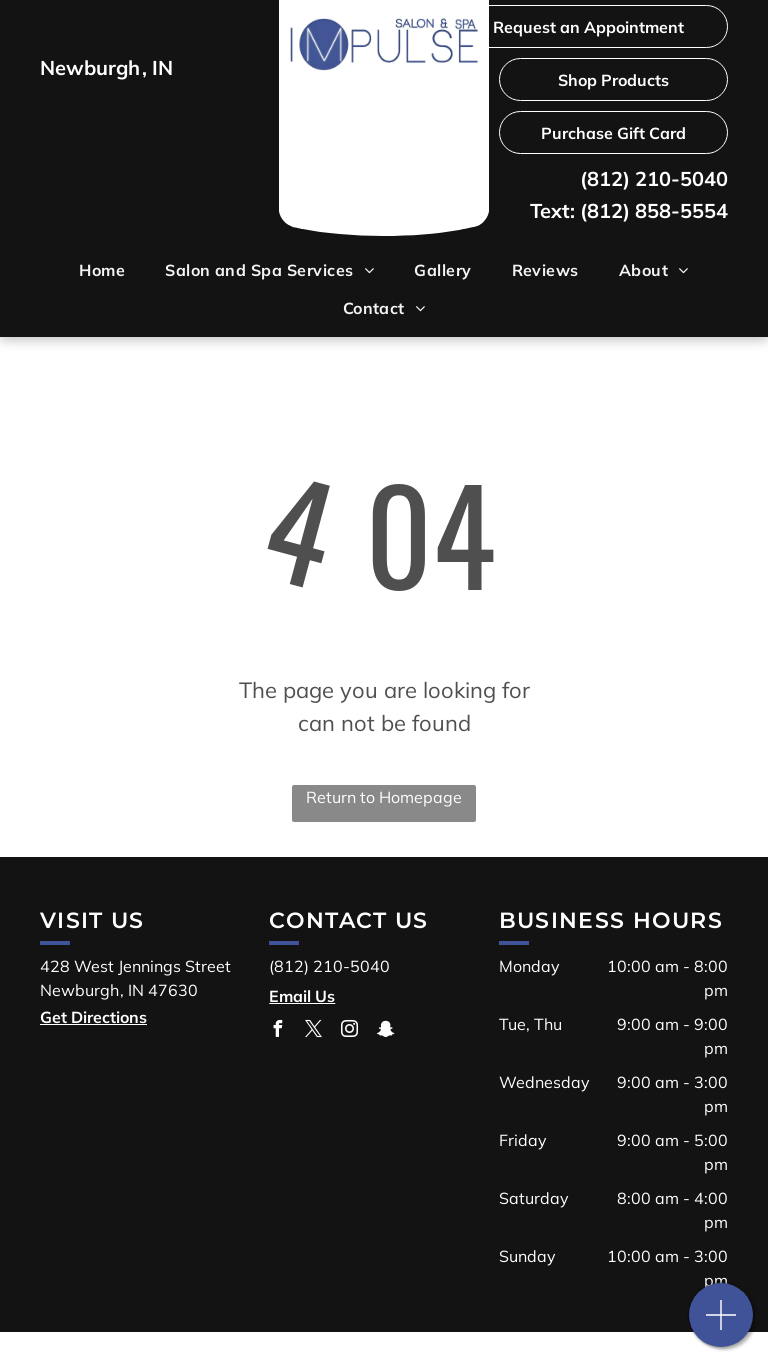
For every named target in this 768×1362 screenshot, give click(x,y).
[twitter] (313, 1031)
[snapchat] (385, 1031)
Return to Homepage (384, 797)
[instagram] (349, 1031)
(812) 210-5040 (654, 178)
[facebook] (277, 1031)
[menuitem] (102, 270)
